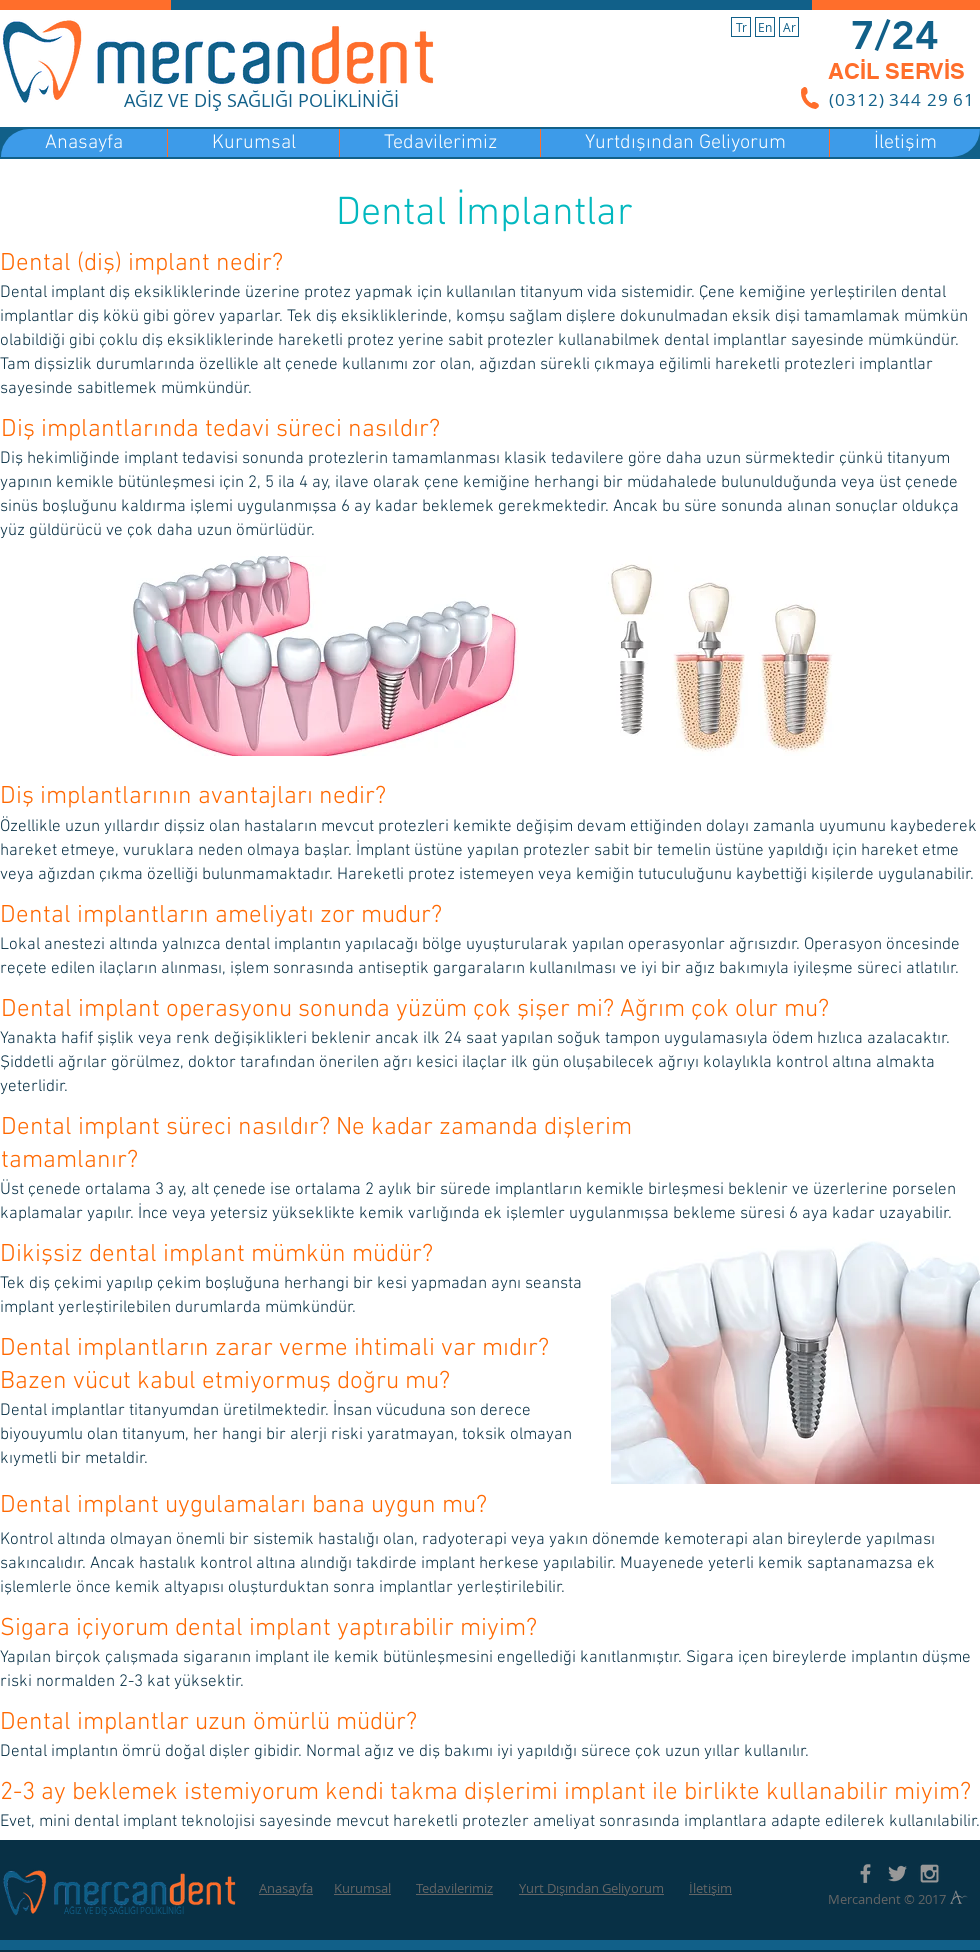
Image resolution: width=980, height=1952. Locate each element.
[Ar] (789, 27)
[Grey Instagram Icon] (929, 1873)
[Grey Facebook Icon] (865, 1873)
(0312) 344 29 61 (902, 99)
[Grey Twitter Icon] (897, 1873)
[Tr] (741, 27)
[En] (765, 27)
